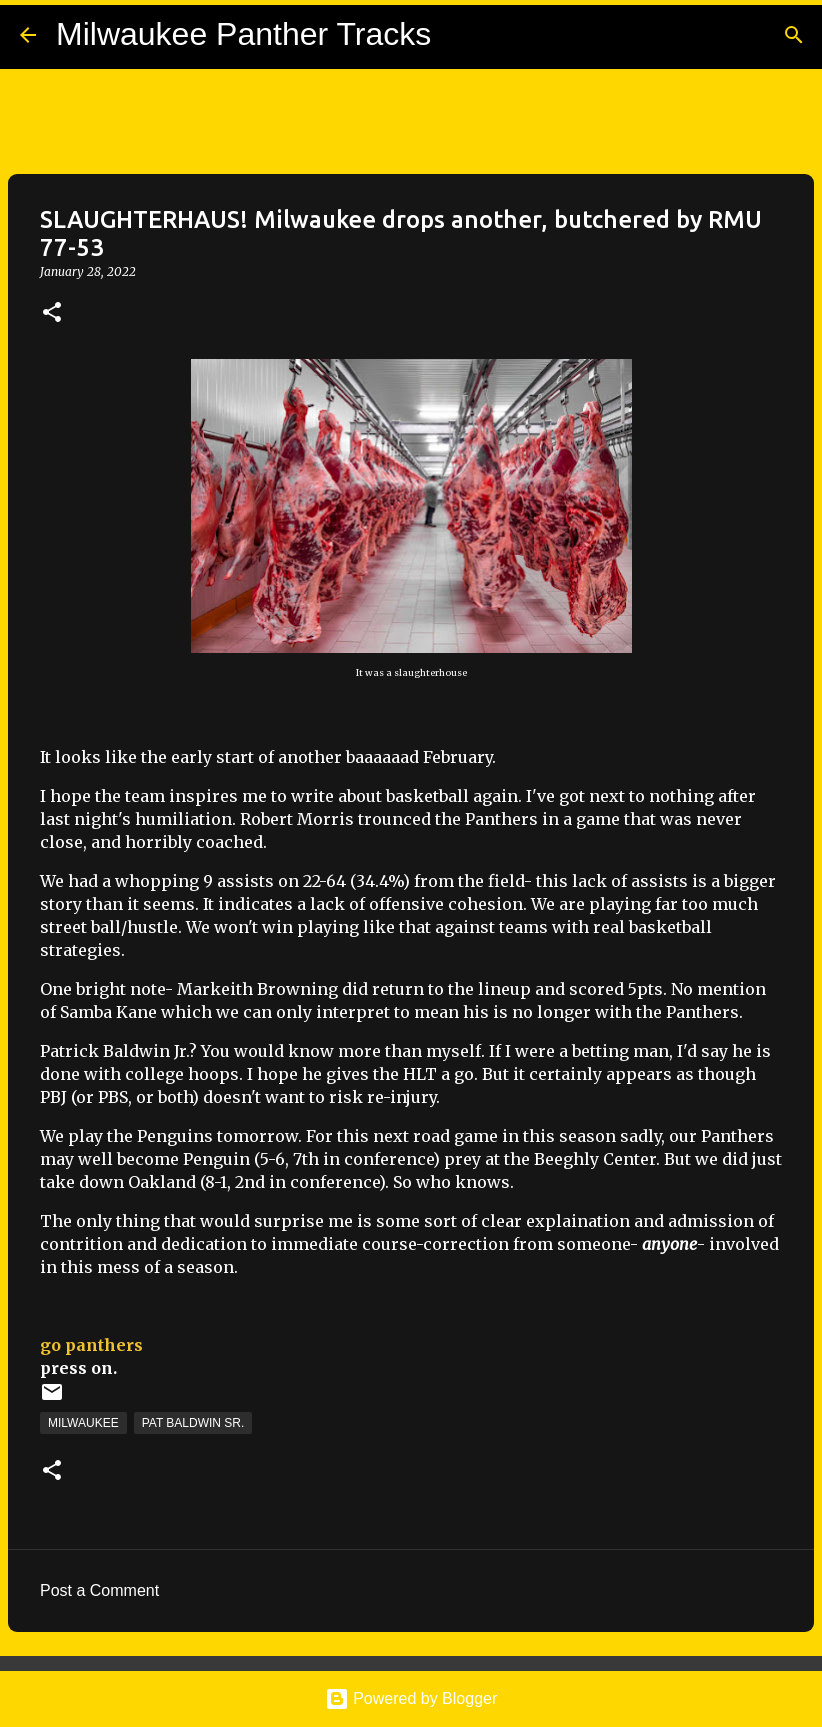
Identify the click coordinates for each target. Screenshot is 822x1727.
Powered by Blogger (411, 1698)
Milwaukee (83, 1423)
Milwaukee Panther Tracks (243, 34)
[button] (52, 313)
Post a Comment (99, 1590)
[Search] (794, 35)
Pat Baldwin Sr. (193, 1423)
